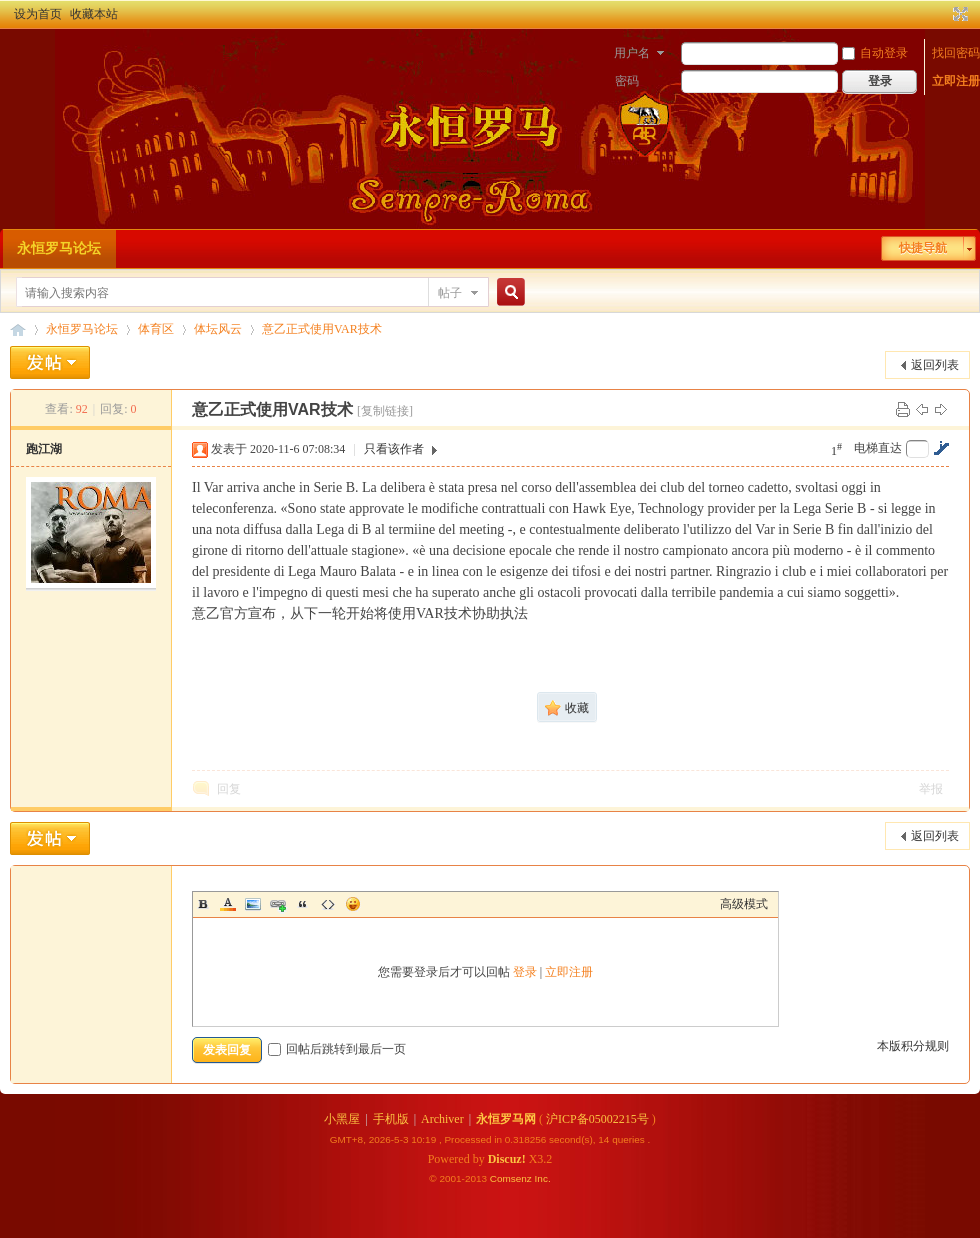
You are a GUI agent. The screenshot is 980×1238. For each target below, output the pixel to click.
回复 (229, 789)
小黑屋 (342, 1119)
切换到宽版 (958, 14)
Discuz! (507, 1159)
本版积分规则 (913, 1046)
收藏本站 (94, 14)
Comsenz (512, 1178)
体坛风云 (218, 329)
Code (328, 904)
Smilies (353, 904)
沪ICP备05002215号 (597, 1119)
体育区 (156, 329)
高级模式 (744, 904)
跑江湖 (44, 449)
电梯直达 (878, 448)
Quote (303, 904)
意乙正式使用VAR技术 (322, 329)
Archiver (442, 1119)
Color (228, 904)
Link (278, 904)
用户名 (632, 53)
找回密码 (956, 53)
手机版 (391, 1119)
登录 (525, 972)
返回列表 (935, 365)
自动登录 (875, 53)
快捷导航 (923, 248)
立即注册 (956, 81)
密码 (627, 81)
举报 (931, 789)
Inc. (543, 1178)
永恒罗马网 (506, 1119)
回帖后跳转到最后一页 (337, 1049)
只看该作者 (394, 449)
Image (253, 904)
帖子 (450, 293)
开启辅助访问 (942, 14)
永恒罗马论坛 (59, 248)
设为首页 (38, 14)
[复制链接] (385, 411)
